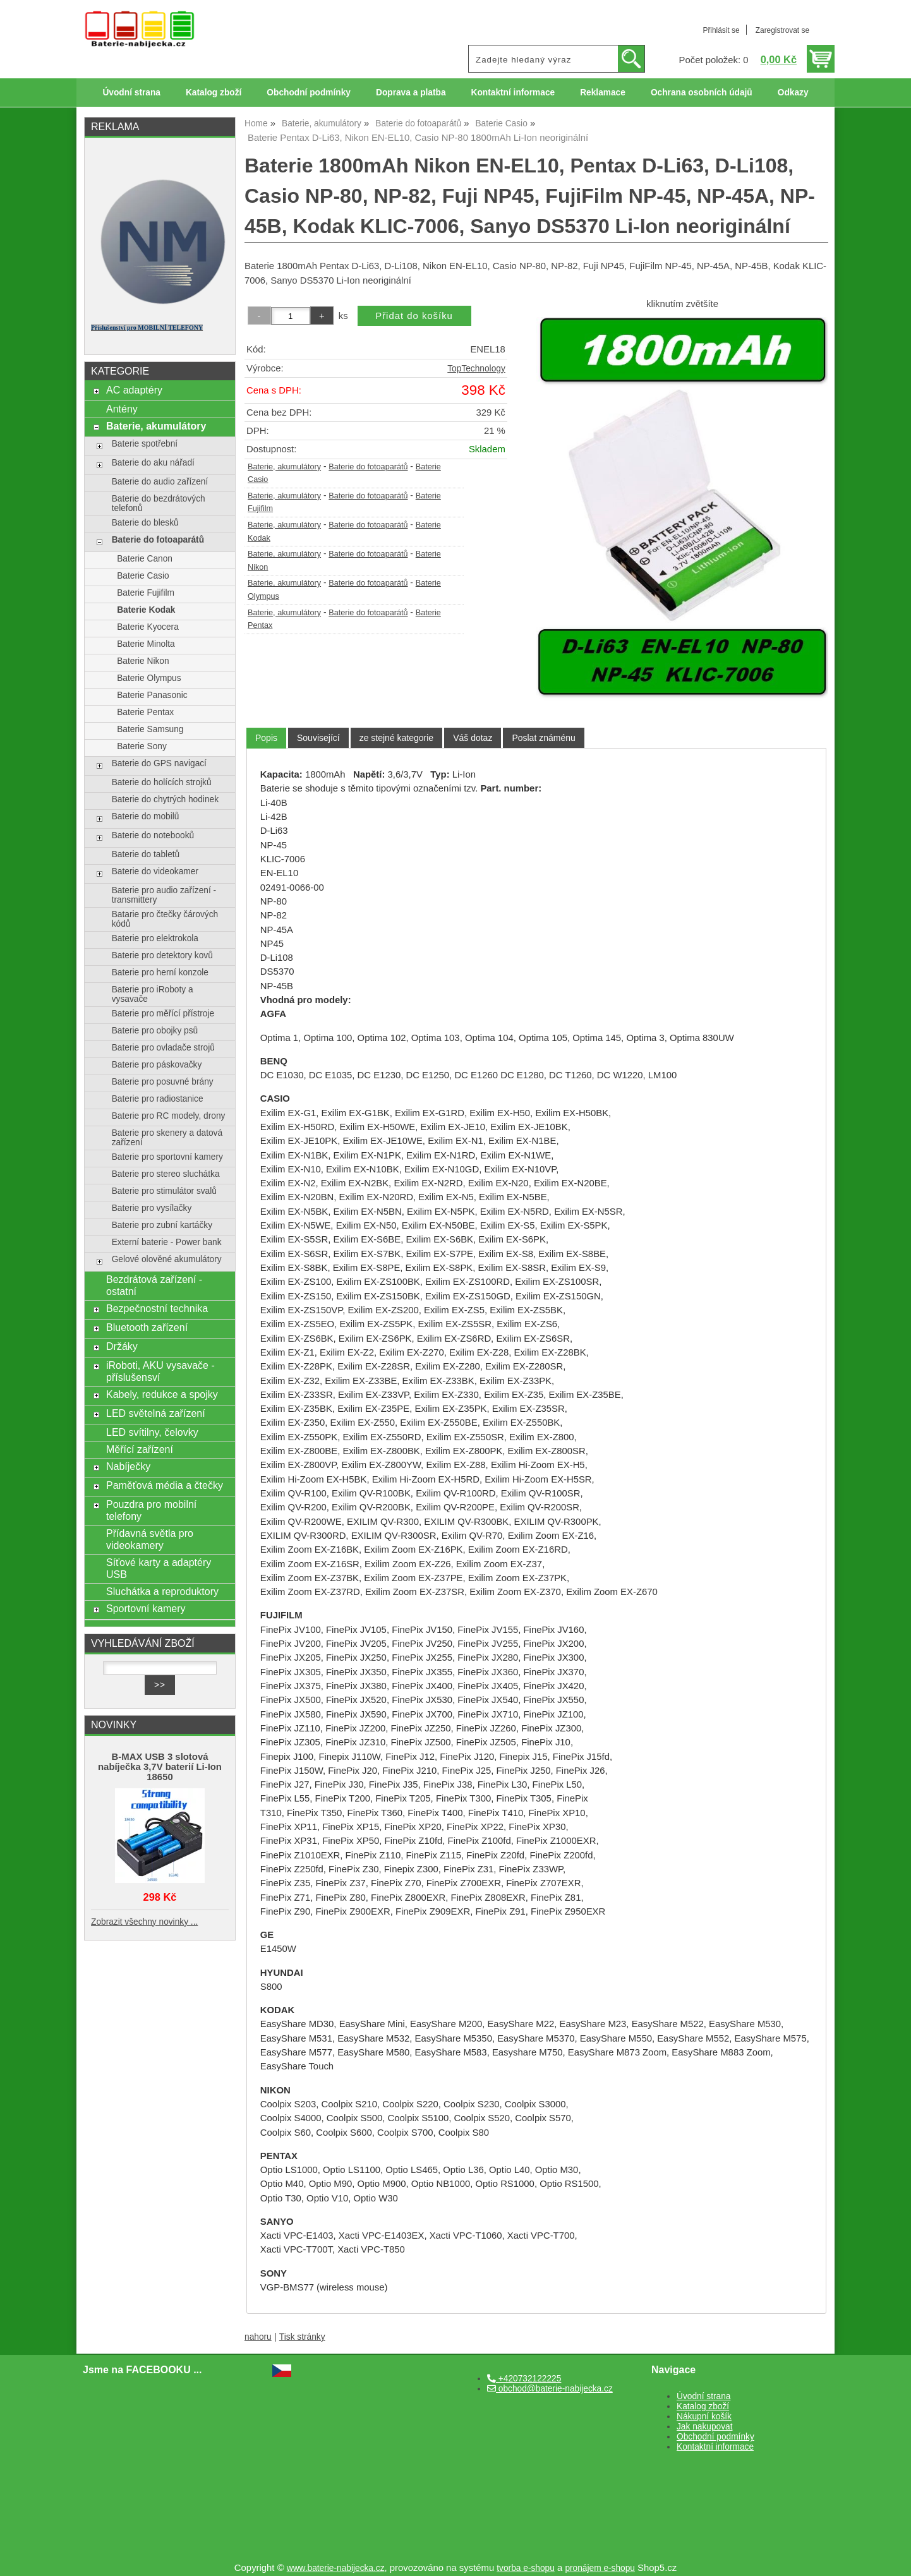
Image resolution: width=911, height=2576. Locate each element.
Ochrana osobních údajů (701, 92)
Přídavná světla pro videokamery (149, 1539)
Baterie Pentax (145, 712)
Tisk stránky (302, 2337)
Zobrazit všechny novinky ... (144, 1922)
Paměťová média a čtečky (164, 1485)
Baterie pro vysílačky (152, 1208)
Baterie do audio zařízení (160, 481)
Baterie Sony (142, 746)
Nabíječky (128, 1466)
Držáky (122, 1346)
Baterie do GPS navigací (159, 763)
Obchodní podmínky (309, 92)
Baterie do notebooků (153, 835)
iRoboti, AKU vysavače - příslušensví (160, 1371)
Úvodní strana (131, 92)
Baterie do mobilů (145, 816)
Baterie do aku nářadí (153, 462)
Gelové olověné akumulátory (167, 1259)
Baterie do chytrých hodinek (165, 799)
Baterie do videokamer (155, 871)
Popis (266, 738)
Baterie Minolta (146, 644)
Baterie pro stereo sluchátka (166, 1174)
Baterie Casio (143, 576)
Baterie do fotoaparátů (368, 466)
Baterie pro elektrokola (155, 938)
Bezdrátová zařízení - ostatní (154, 1285)
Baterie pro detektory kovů (162, 955)
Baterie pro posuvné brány (163, 1081)
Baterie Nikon (143, 661)
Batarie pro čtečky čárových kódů (165, 919)
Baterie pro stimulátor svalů (164, 1191)
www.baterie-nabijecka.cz (336, 2568)
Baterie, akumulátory (284, 466)
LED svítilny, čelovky (152, 1432)
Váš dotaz (472, 738)
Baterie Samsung (150, 729)
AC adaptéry (134, 389)
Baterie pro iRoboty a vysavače (152, 994)
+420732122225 (524, 2378)
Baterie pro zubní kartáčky (162, 1225)
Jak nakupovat (704, 2426)
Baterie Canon (144, 558)
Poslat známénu (543, 738)
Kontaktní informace (513, 92)
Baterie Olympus (149, 678)
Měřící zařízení (139, 1449)
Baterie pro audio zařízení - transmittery (164, 895)
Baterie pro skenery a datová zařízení (167, 1137)
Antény (122, 408)
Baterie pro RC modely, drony (169, 1116)
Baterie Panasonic (152, 695)
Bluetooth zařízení (147, 1327)
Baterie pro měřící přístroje (163, 1013)
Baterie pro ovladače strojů (163, 1047)
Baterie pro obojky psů (155, 1030)
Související (318, 738)
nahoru (258, 2337)
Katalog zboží (213, 92)
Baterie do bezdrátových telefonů (158, 503)
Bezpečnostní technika (157, 1308)
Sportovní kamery (146, 1608)
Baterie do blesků (145, 522)
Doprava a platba (411, 92)
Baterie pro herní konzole (160, 972)
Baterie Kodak (146, 610)
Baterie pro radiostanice (157, 1099)
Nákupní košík (704, 2416)
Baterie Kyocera (148, 627)
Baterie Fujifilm (145, 593)
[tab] (266, 738)
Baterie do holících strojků (162, 782)
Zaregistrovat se (782, 30)
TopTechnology (476, 368)
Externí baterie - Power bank (167, 1242)
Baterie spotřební (145, 443)
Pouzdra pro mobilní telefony (151, 1510)
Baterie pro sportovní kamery (167, 1157)
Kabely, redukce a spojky (162, 1394)
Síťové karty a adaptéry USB (158, 1568)
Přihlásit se (721, 30)
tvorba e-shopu (526, 2568)
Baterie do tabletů (146, 854)
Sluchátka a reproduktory (162, 1591)
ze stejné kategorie (396, 738)
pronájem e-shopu (600, 2568)
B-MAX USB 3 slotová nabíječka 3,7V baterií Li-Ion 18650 (160, 1767)
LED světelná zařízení (155, 1413)
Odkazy (793, 92)
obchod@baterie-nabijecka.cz (550, 2388)
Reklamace (602, 92)
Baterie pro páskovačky (157, 1064)
